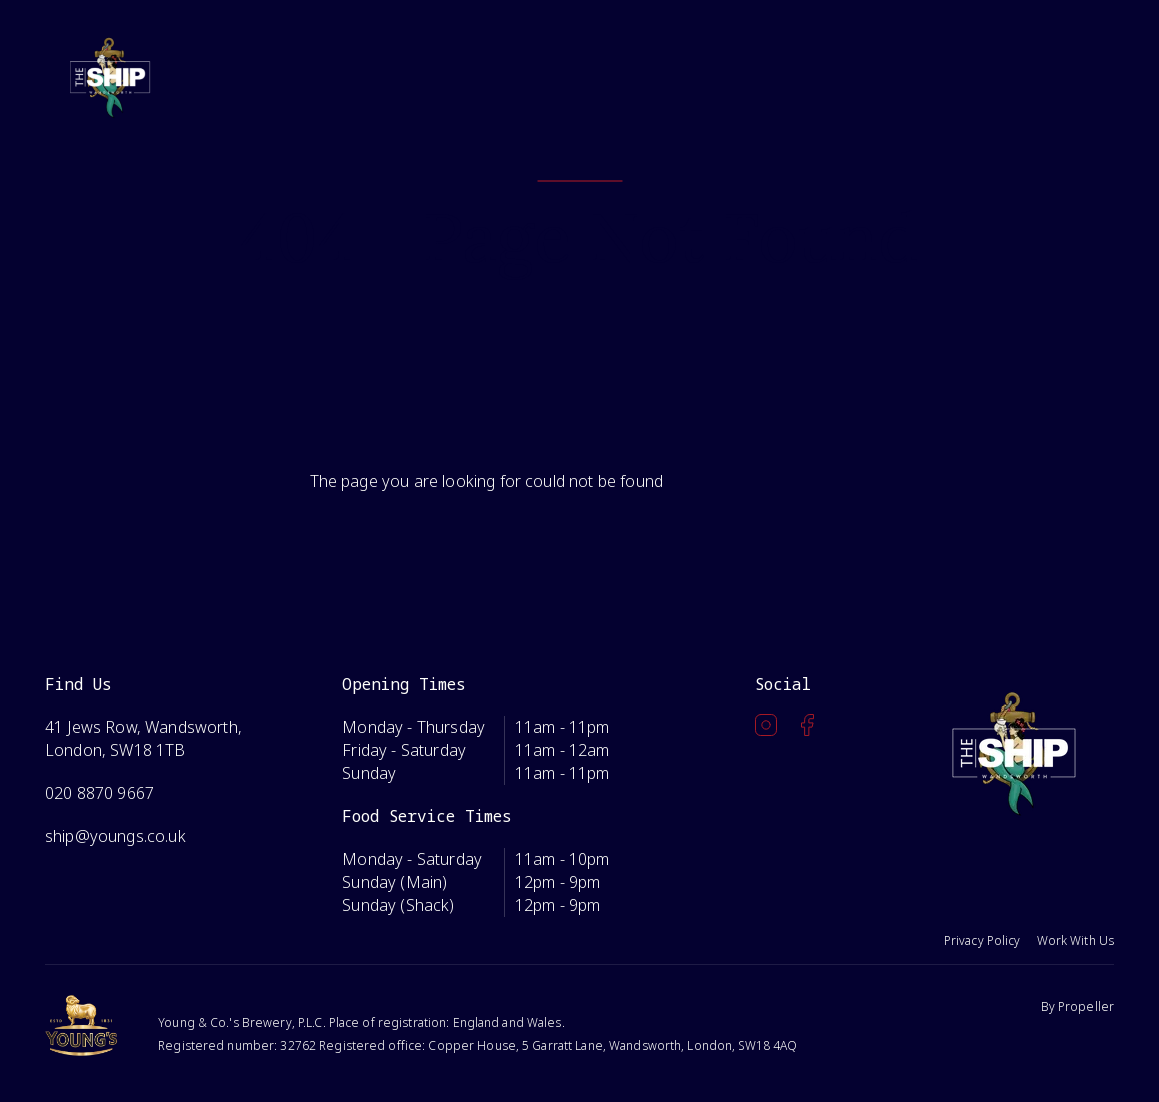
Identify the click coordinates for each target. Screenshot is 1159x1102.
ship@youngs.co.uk (115, 836)
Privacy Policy (982, 940)
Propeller (1086, 1006)
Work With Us (1075, 940)
